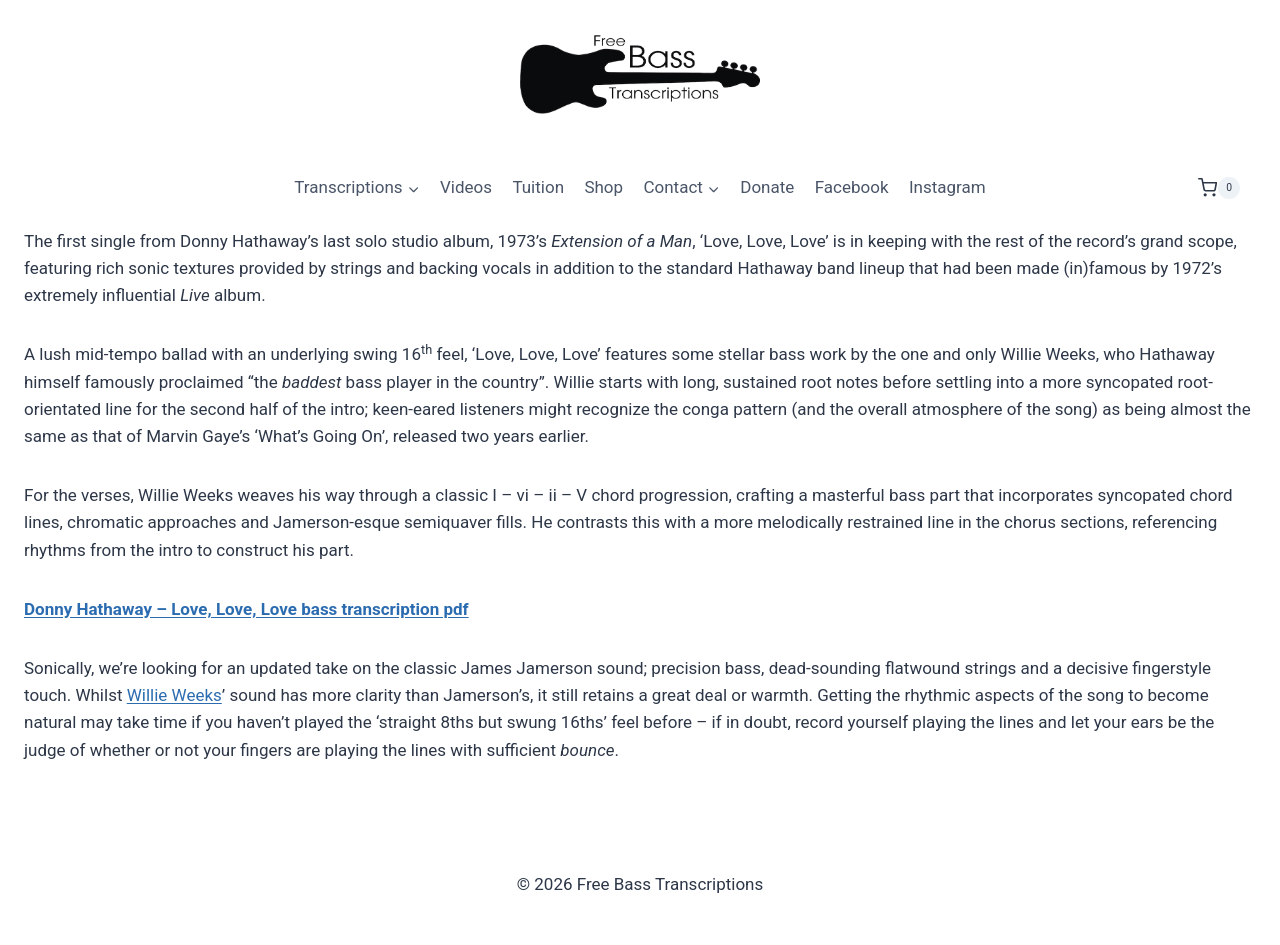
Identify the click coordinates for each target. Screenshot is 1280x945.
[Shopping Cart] (1227, 188)
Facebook (852, 187)
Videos (466, 187)
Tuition (538, 187)
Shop (603, 187)
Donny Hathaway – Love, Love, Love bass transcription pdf (246, 609)
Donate (767, 187)
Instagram (947, 187)
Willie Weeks (174, 695)
